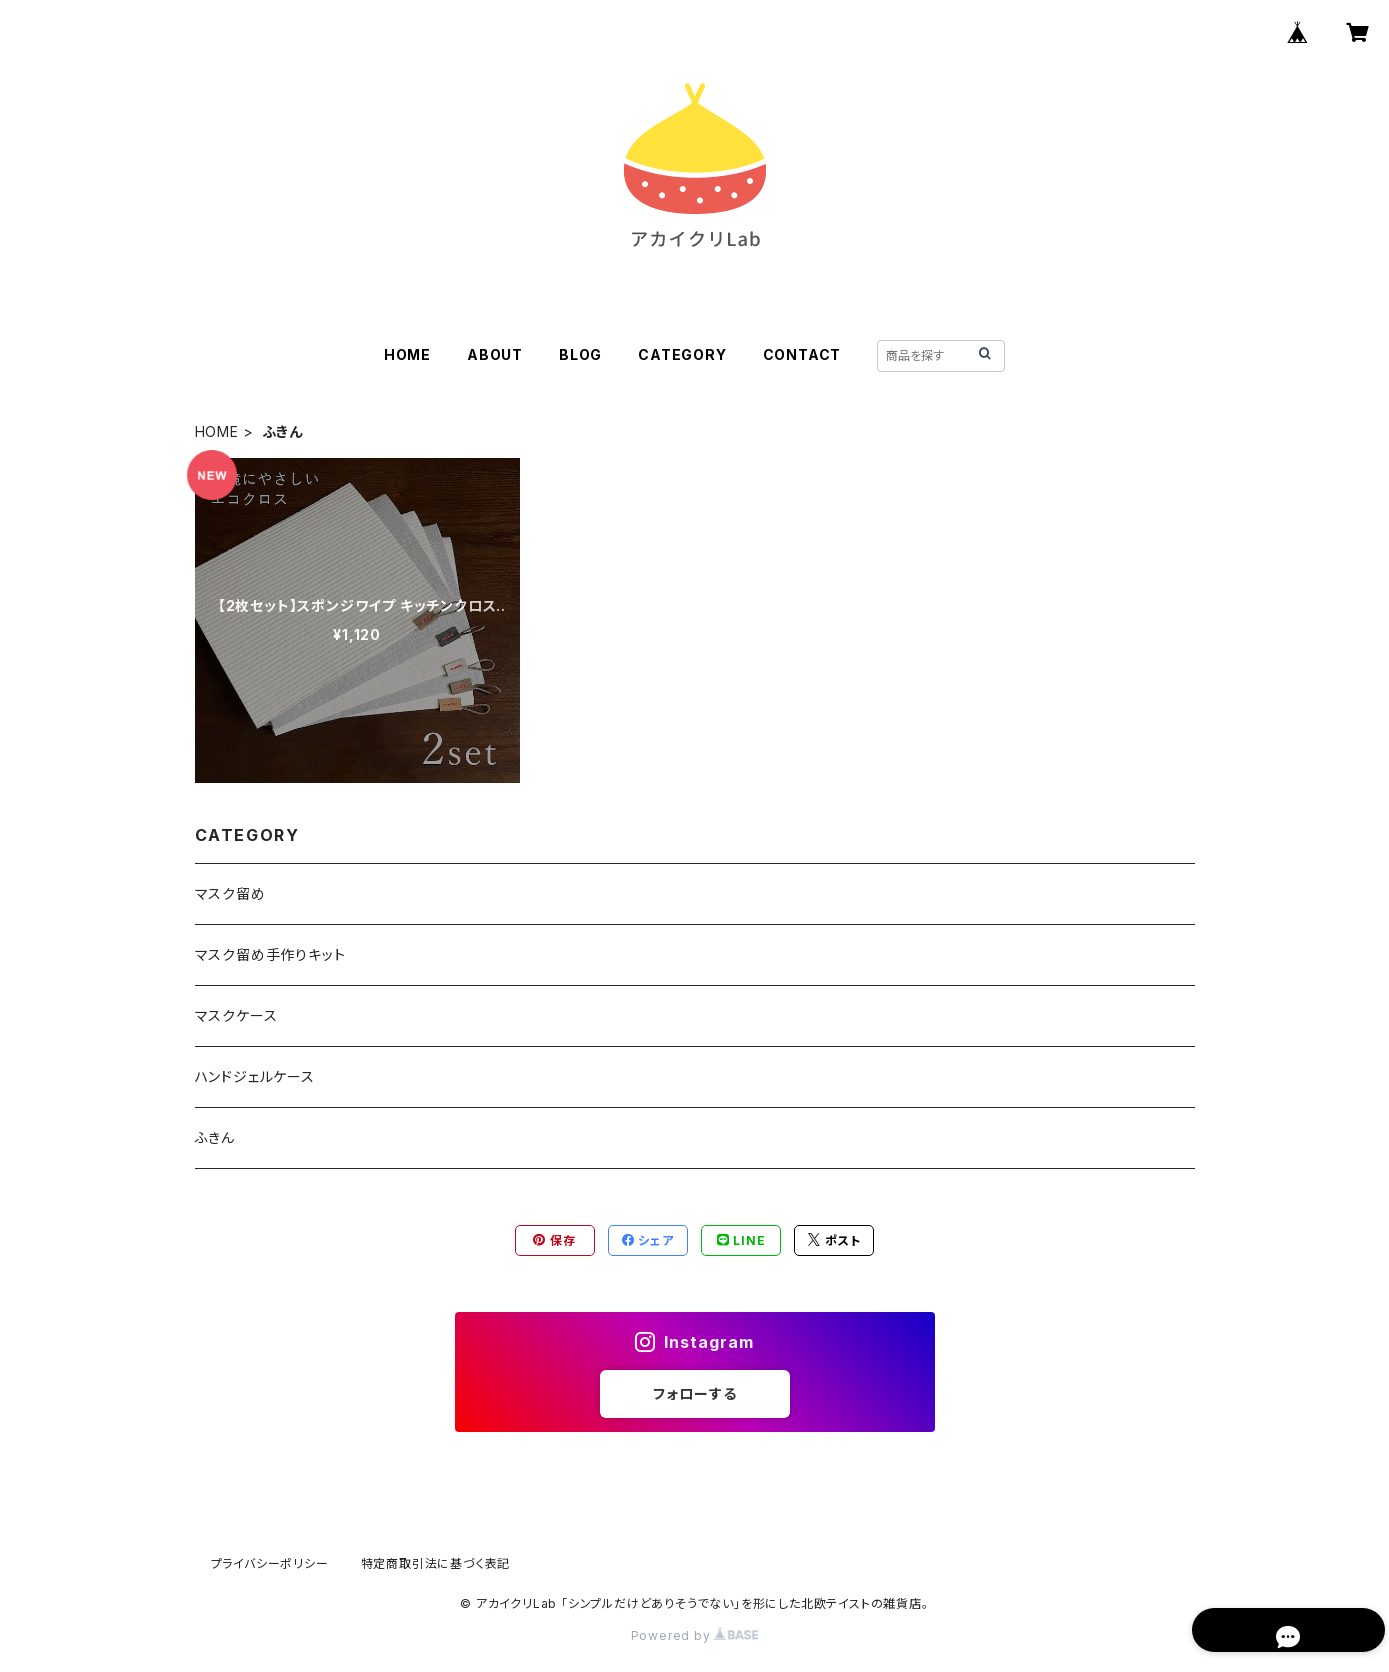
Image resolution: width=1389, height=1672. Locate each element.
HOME (407, 354)
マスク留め (230, 893)
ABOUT (495, 354)
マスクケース (236, 1015)
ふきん (215, 1137)
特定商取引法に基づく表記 (436, 1563)
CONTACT (802, 354)
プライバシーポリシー (270, 1563)
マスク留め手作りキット (270, 954)
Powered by (695, 1635)
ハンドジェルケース (255, 1076)
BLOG (580, 354)
